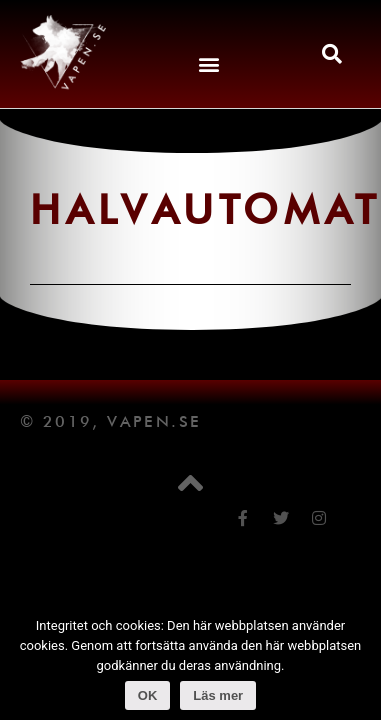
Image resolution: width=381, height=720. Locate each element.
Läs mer (218, 695)
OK (148, 695)
